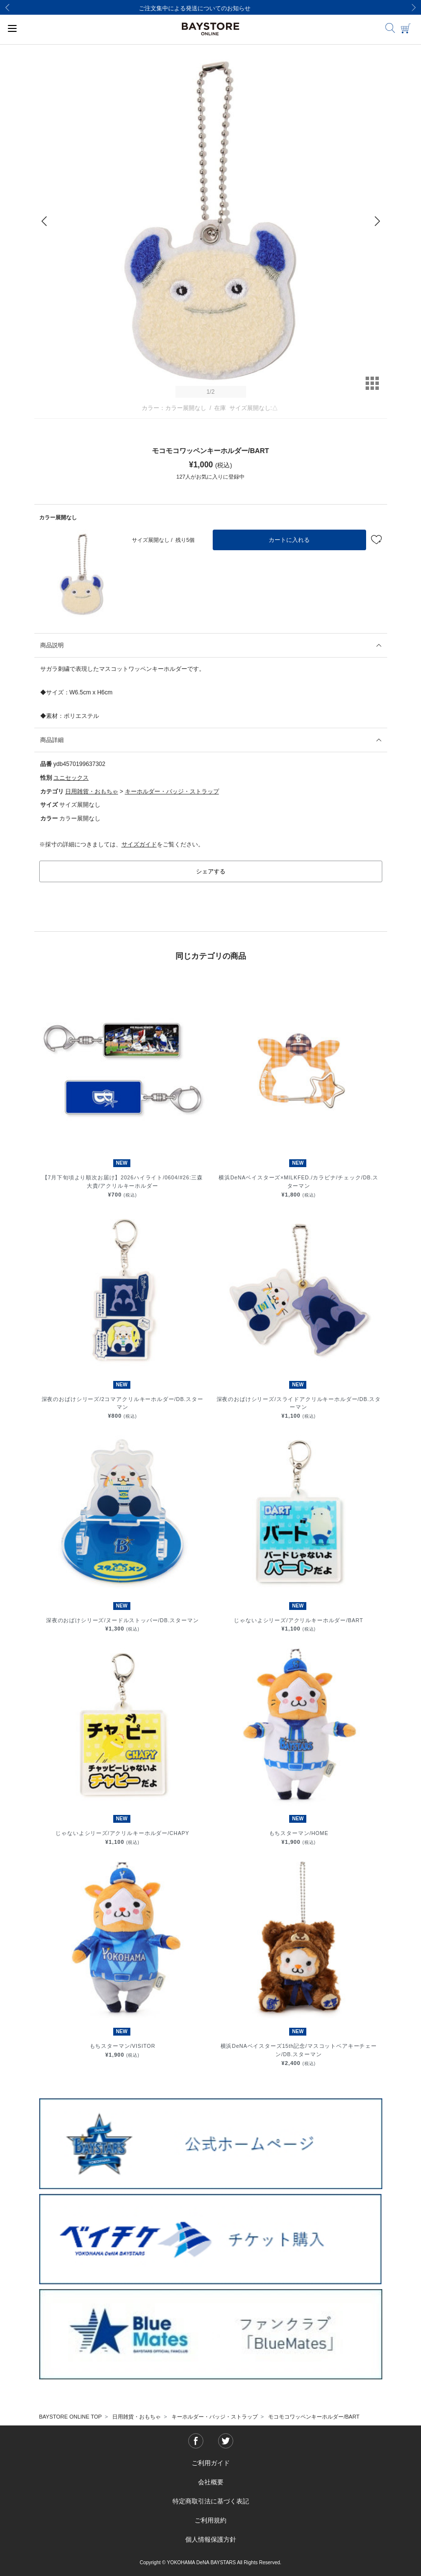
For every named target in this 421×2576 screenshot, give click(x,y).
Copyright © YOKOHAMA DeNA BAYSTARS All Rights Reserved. (210, 2562)
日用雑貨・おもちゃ (91, 791)
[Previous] (7, 7)
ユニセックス (71, 777)
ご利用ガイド (211, 2463)
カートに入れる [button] (289, 539)
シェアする (210, 871)
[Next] (413, 7)
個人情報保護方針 (210, 2539)
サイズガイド (139, 844)
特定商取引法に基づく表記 (211, 2501)
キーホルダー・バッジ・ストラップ (172, 791)
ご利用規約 (210, 2520)
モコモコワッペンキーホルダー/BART (313, 2417)
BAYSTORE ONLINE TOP (70, 2417)
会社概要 (210, 2482)
